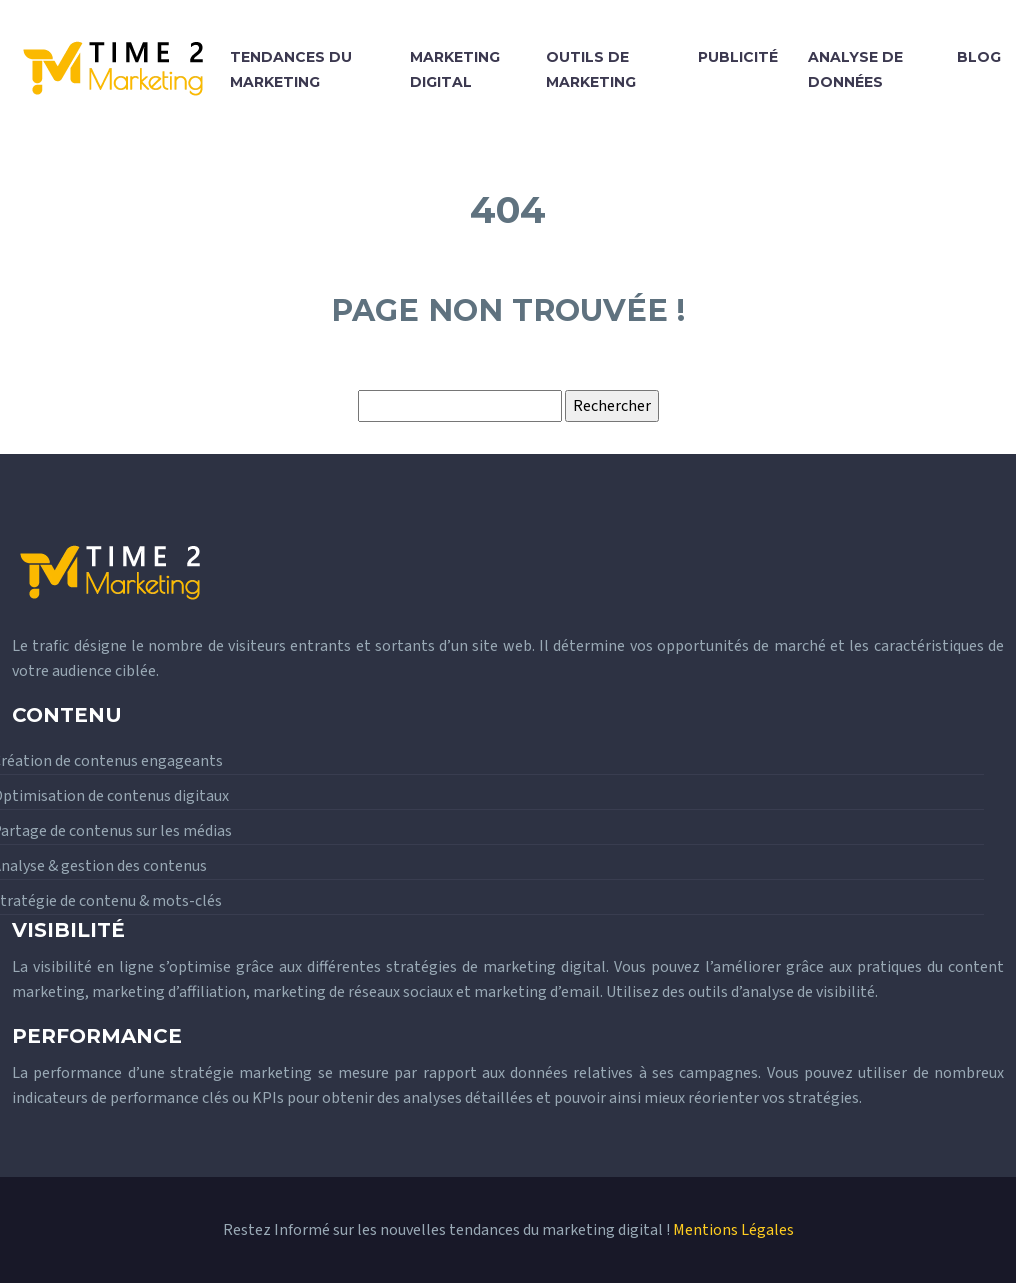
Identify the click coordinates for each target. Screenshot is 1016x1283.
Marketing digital (455, 69)
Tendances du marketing (291, 69)
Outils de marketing (591, 69)
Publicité (738, 57)
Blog (979, 57)
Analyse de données (855, 69)
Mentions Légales (733, 1230)
